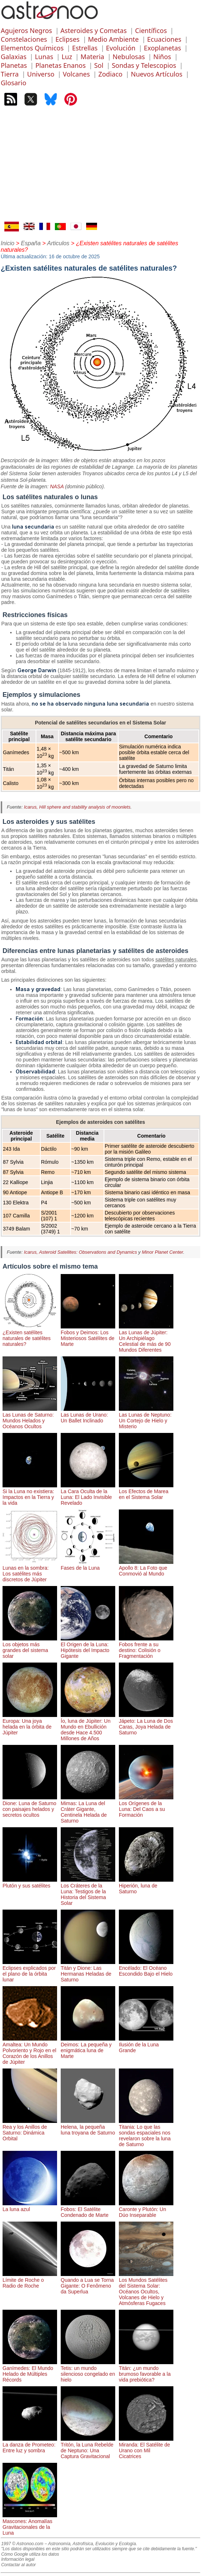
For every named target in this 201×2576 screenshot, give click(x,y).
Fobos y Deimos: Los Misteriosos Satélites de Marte (88, 1335)
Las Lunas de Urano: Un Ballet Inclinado (88, 1414)
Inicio (7, 243)
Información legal (17, 2559)
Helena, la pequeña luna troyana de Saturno (88, 2127)
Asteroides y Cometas (93, 30)
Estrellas (84, 48)
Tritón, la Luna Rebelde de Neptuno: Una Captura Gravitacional (88, 2447)
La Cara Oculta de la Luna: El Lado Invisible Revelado (88, 1494)
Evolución (121, 48)
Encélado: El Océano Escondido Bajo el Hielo (146, 1968)
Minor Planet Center (162, 1252)
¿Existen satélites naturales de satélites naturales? (30, 1335)
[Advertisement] (100, 167)
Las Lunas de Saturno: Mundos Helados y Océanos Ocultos (30, 1417)
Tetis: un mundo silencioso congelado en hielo (88, 2371)
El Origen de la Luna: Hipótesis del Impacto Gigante (88, 1647)
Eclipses (68, 39)
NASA (57, 486)
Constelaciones (24, 39)
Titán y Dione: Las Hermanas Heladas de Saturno (88, 1971)
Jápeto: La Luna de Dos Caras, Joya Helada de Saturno (146, 1723)
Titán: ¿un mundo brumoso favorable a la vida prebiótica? (146, 2371)
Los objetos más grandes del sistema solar (30, 1647)
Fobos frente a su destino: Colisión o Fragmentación (146, 1647)
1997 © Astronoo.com (22, 2543)
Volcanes (76, 74)
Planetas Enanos (60, 65)
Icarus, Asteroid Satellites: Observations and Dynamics (80, 1252)
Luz (66, 56)
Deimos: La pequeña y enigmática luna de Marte (88, 2047)
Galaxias (14, 56)
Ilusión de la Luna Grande (146, 2044)
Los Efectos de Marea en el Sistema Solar (146, 1491)
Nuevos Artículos (156, 74)
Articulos (58, 243)
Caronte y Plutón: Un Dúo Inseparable (146, 2209)
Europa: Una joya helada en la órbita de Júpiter (30, 1723)
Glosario (13, 82)
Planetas (14, 65)
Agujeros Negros (26, 30)
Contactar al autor (18, 2564)
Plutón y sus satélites (30, 1883)
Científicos (151, 30)
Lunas (44, 56)
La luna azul (30, 2206)
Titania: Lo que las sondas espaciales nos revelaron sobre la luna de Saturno (146, 2132)
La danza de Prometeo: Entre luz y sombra (30, 2444)
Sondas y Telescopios (144, 65)
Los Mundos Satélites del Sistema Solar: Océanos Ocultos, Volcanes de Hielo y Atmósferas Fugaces (146, 2288)
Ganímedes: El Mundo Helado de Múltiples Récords (30, 2371)
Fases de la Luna (88, 1565)
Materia (92, 56)
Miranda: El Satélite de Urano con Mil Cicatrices (146, 2447)
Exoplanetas (162, 48)
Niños (162, 56)
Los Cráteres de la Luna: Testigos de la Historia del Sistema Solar (88, 1891)
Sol (98, 65)
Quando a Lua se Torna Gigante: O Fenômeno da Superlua (88, 2282)
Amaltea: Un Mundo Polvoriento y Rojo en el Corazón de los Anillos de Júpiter (30, 2050)
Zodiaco (110, 74)
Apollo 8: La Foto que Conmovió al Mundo (146, 1568)
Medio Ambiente (113, 39)
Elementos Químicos (32, 48)
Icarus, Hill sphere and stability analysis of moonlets (77, 807)
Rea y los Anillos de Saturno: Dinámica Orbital (30, 2129)
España (31, 243)
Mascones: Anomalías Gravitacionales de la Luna (30, 2524)
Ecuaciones (164, 39)
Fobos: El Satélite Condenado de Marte (88, 2209)
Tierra (10, 74)
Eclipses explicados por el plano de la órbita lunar (30, 1971)
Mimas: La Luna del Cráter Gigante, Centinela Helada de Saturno (88, 1809)
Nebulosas (129, 56)
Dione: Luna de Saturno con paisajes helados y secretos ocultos (30, 1806)
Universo (40, 74)
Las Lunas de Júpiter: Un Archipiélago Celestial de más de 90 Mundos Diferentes (146, 1338)
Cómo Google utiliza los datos (30, 2554)
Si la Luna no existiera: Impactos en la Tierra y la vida (30, 1494)
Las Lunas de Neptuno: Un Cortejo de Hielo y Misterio (146, 1417)
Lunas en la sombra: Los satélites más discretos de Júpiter (30, 1570)
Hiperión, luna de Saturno (146, 1885)
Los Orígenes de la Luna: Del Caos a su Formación (146, 1806)
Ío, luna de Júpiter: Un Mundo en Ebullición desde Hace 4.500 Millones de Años (88, 1726)
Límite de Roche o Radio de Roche (30, 2280)
